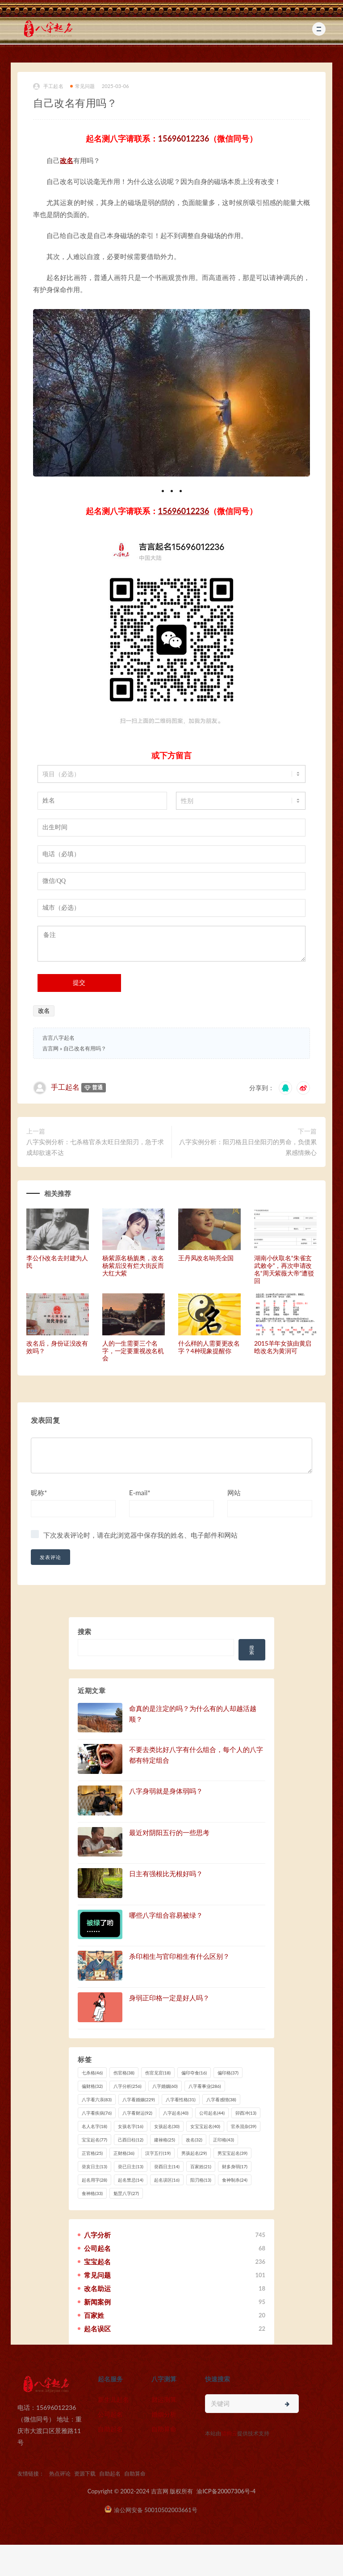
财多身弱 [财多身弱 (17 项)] (234, 2166)
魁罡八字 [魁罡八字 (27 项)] (126, 2193)
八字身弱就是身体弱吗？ (166, 1791)
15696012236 (183, 138)
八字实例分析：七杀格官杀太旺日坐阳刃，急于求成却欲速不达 (95, 1147)
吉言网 (50, 1048)
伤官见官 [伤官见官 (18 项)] (158, 2072)
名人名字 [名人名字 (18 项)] (94, 2126)
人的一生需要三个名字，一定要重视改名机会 (133, 1350)
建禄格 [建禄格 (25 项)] (164, 2139)
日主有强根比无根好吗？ (166, 1873)
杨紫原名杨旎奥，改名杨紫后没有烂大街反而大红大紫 (133, 1265)
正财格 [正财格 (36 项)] (123, 2153)
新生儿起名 (113, 2399)
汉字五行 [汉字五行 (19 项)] (158, 2153)
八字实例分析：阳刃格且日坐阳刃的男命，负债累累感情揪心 (248, 1147)
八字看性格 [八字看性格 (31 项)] (181, 2099)
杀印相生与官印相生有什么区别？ (179, 1956)
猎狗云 (229, 2433)
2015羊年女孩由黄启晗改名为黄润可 (282, 1347)
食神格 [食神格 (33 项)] (92, 2193)
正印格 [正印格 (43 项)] (223, 2139)
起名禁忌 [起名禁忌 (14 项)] (130, 2180)
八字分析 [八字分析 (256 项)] (127, 2086)
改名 (66, 160)
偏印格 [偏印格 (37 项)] (228, 2072)
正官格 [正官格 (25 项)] (92, 2153)
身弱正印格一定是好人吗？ (169, 1998)
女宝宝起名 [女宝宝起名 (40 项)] (205, 2126)
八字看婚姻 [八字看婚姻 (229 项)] (138, 2099)
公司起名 (110, 2414)
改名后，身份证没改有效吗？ (57, 1347)
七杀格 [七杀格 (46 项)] (92, 2072)
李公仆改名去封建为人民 (57, 1261)
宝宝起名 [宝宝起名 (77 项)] (94, 2139)
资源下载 (85, 2473)
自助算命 (163, 2429)
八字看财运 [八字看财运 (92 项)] (137, 2113)
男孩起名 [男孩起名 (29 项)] (194, 2153)
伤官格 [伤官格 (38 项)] (123, 2072)
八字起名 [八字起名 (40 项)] (175, 2113)
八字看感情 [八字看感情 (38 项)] (221, 2099)
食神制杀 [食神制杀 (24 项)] (234, 2180)
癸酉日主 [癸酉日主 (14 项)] (167, 2166)
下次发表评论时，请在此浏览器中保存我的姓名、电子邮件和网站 (140, 1535)
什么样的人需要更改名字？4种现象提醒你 (209, 1347)
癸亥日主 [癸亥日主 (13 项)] (94, 2166)
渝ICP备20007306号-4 (226, 2491)
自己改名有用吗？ (84, 1048)
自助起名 (110, 2429)
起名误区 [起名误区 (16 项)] (167, 2180)
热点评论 (60, 2473)
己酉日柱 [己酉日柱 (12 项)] (130, 2139)
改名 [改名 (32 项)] (194, 2139)
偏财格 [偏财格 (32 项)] (92, 2086)
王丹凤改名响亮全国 (206, 1258)
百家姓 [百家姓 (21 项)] (200, 2166)
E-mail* (140, 1493)
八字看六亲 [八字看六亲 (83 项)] (97, 2099)
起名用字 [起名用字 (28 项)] (94, 2180)
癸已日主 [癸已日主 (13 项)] (130, 2166)
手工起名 (48, 86)
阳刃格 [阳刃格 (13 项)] (200, 2180)
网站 (234, 1493)
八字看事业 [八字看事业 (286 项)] (204, 2086)
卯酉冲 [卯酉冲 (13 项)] (245, 2113)
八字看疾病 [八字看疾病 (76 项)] (97, 2113)
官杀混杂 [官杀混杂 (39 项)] (243, 2126)
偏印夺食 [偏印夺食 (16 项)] (194, 2072)
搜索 (84, 1631)
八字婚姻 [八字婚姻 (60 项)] (165, 2086)
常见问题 (82, 86)
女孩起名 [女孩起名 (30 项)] (167, 2126)
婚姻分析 (163, 2414)
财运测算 (163, 2399)
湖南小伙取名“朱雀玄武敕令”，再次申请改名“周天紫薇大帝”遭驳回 (284, 1269)
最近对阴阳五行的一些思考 (169, 1832)
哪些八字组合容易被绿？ (166, 1915)
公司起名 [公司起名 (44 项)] (212, 2113)
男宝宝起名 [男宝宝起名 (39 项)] (232, 2153)
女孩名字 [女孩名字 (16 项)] (130, 2126)
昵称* (39, 1493)
